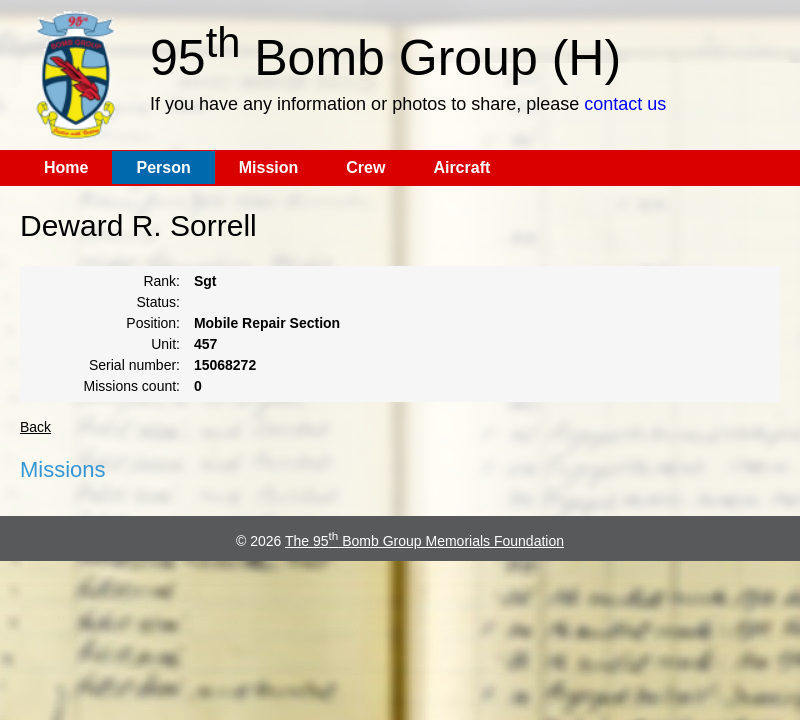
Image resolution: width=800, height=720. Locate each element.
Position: (153, 323)
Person (163, 167)
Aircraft (461, 167)
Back (35, 427)
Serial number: (134, 365)
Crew (365, 167)
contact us (625, 104)
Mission (269, 167)
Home (66, 167)
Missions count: (132, 386)
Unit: (165, 344)
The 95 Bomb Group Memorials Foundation (424, 541)
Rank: (161, 281)
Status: (158, 302)
